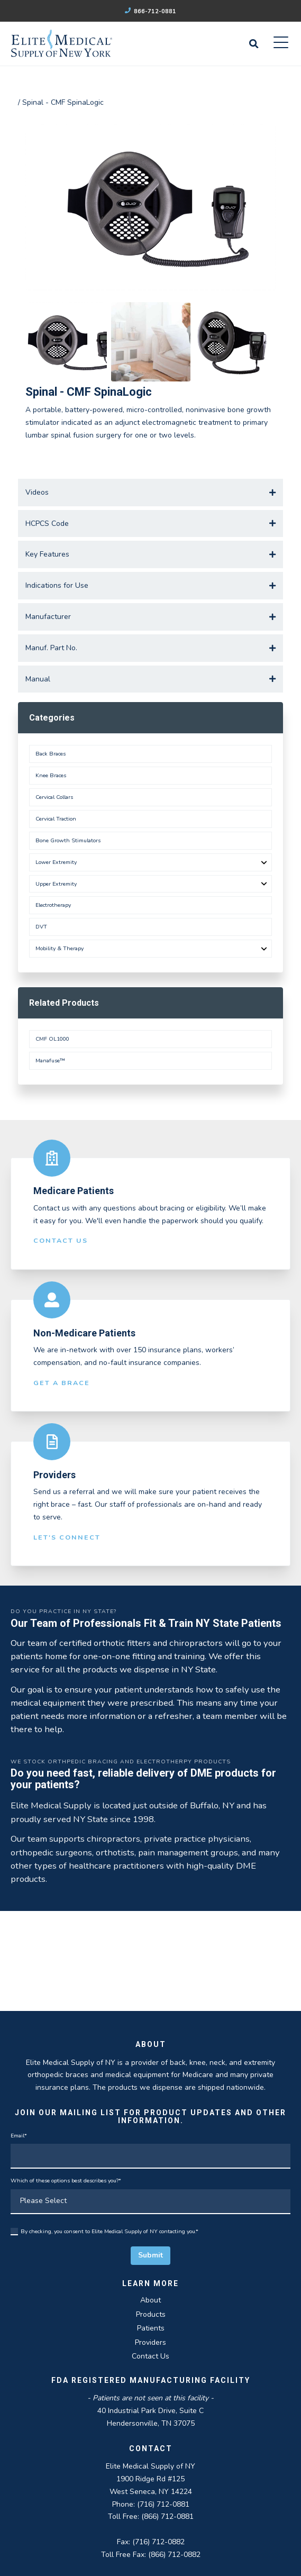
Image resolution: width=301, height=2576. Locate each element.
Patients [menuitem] (151, 2328)
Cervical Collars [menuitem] (54, 797)
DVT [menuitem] (41, 927)
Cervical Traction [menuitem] (55, 819)
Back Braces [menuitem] (50, 754)
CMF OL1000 (52, 1039)
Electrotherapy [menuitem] (53, 905)
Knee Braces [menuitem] (50, 775)
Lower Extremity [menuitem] (56, 862)
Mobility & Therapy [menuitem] (59, 948)
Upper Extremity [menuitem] (56, 884)
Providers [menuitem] (150, 2342)
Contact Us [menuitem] (150, 2356)
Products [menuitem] (151, 2314)
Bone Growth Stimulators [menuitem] (68, 840)
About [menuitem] (150, 2300)
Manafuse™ (50, 1060)
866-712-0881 (151, 11)
